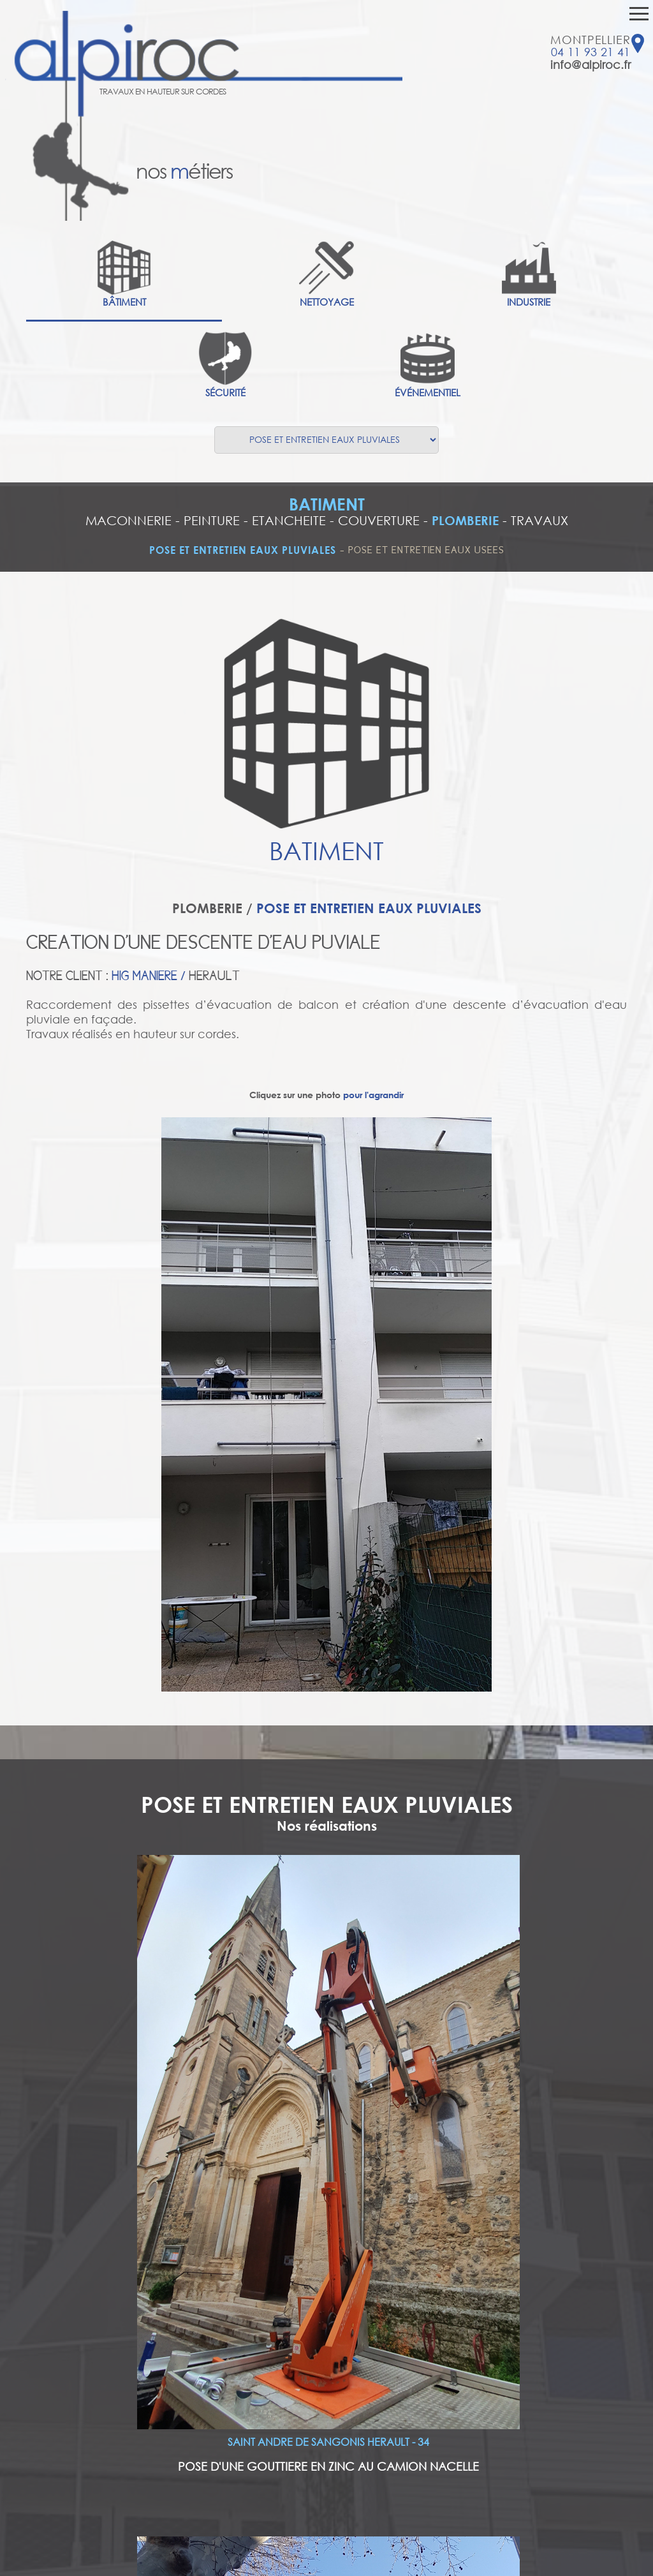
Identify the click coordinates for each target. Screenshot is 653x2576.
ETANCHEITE (289, 520)
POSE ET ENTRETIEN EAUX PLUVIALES (242, 550)
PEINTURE (212, 520)
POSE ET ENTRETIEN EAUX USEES (426, 550)
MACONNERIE (128, 520)
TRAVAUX (539, 520)
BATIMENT (327, 504)
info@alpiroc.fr (590, 64)
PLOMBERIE (465, 520)
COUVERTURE (379, 520)
